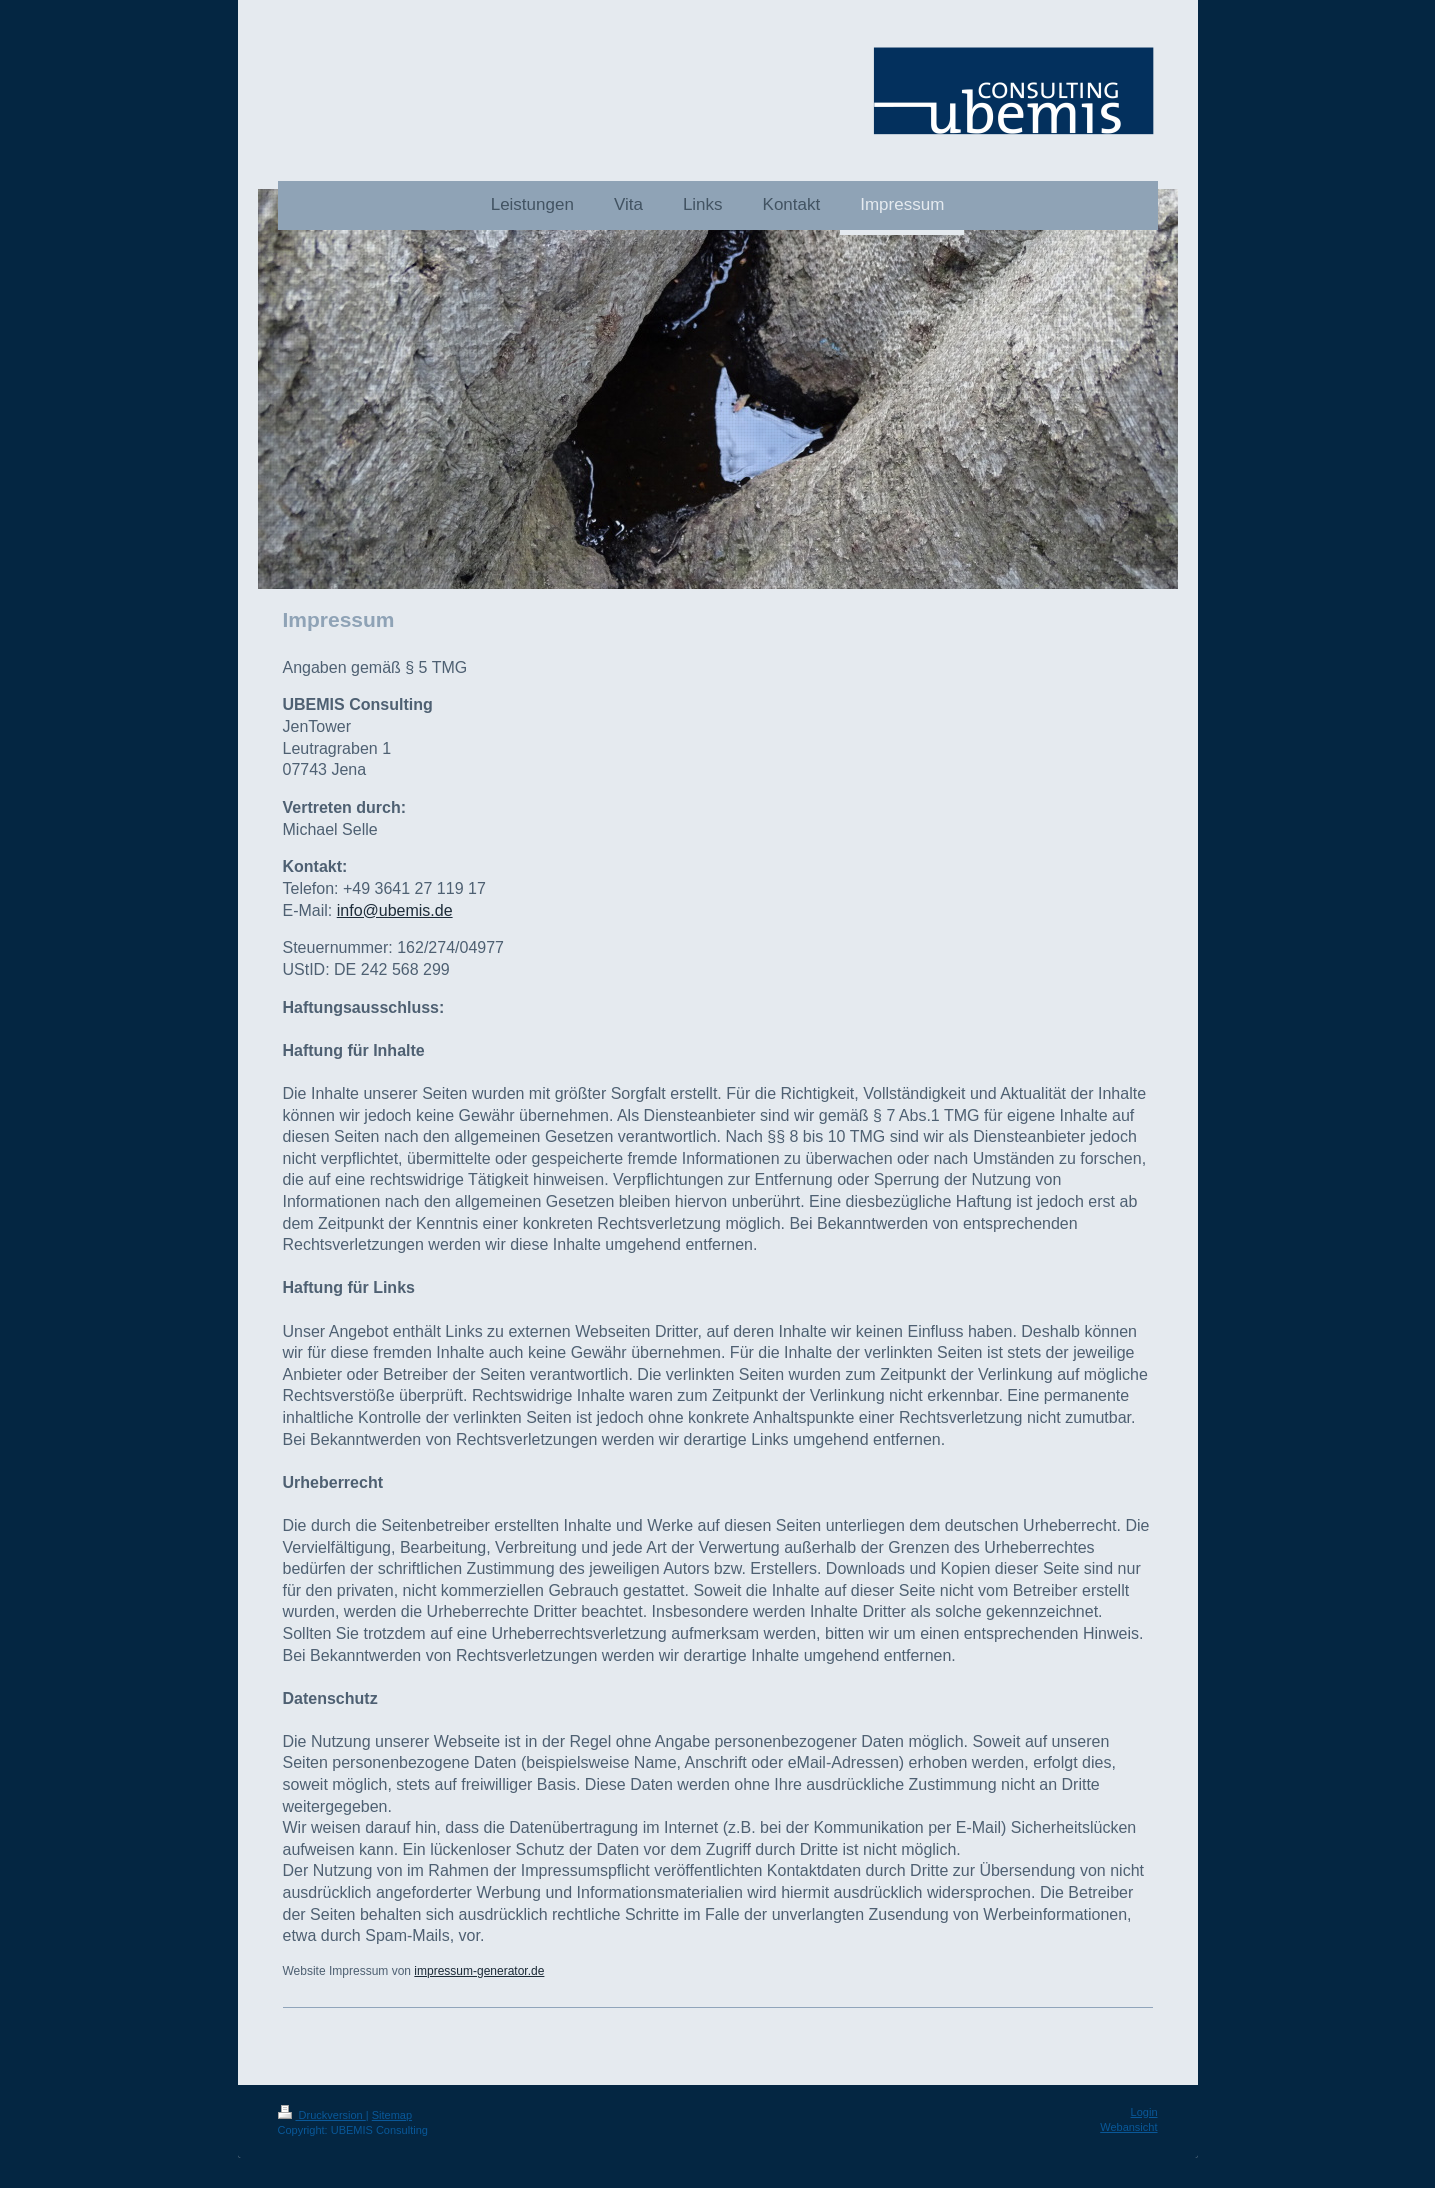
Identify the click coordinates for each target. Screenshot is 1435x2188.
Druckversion (322, 2115)
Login (1144, 2112)
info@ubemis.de (395, 910)
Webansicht (1128, 2127)
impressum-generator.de (479, 1971)
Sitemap (392, 2115)
